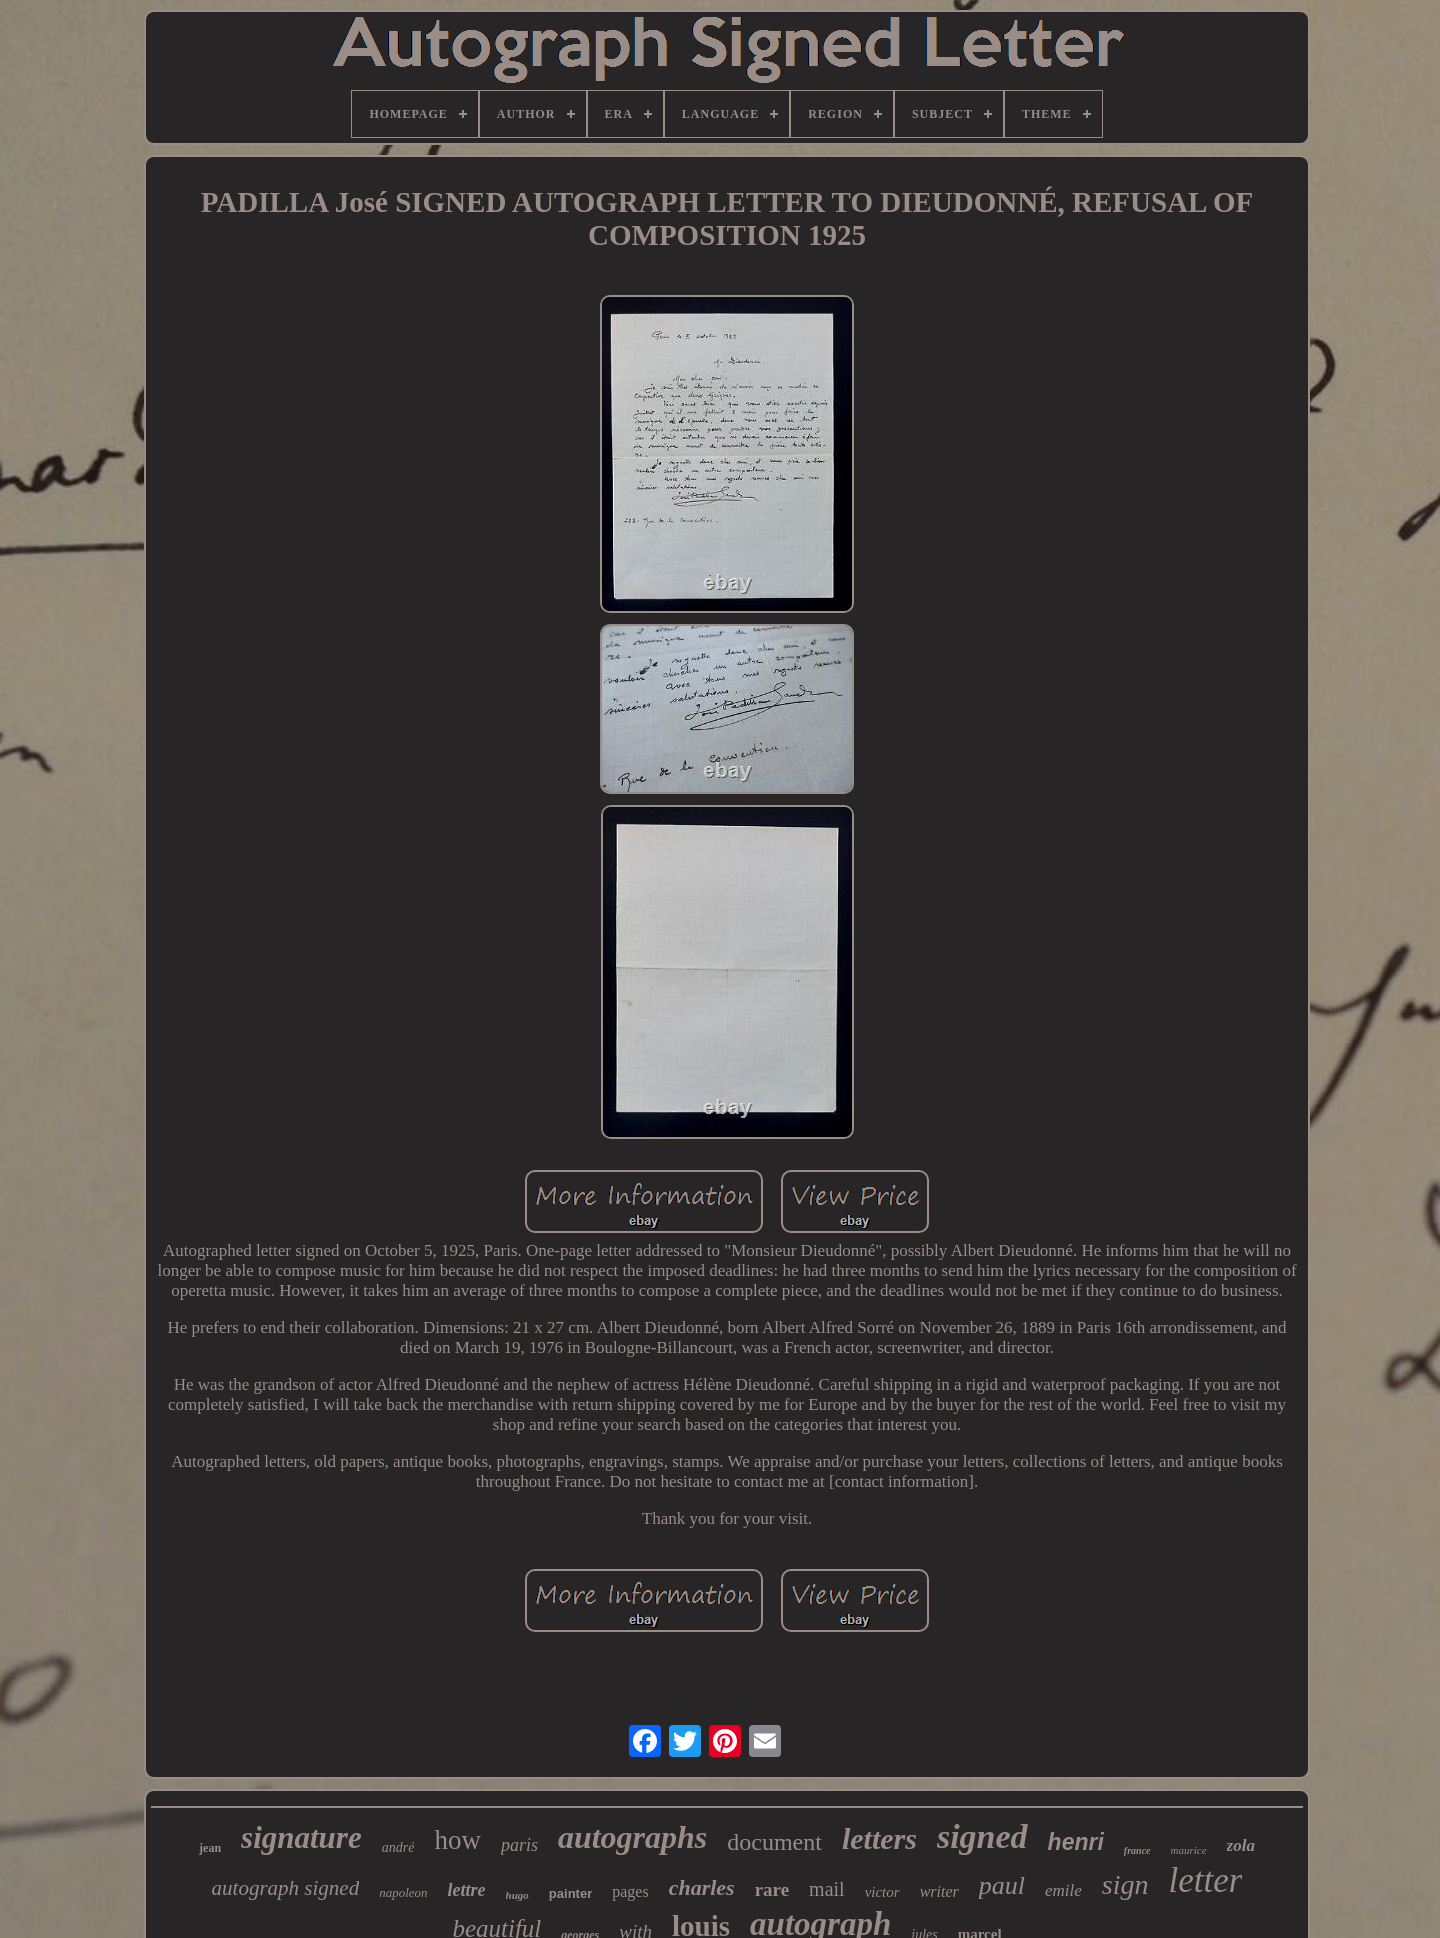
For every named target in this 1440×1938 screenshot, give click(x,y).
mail (827, 1889)
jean (210, 1848)
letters (879, 1838)
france (1137, 1850)
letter (1206, 1880)
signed (982, 1836)
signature (301, 1837)
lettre (467, 1890)
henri (1076, 1842)
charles (702, 1887)
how (457, 1840)
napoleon (403, 1892)
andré (398, 1847)
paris (519, 1845)
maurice (1189, 1850)
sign (1125, 1884)
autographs (632, 1837)
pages (630, 1891)
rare (772, 1889)
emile (1063, 1890)
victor (882, 1892)
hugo (517, 1895)
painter (570, 1893)
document (774, 1842)
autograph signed (286, 1888)
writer (939, 1891)
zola (1241, 1845)
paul (1002, 1885)
